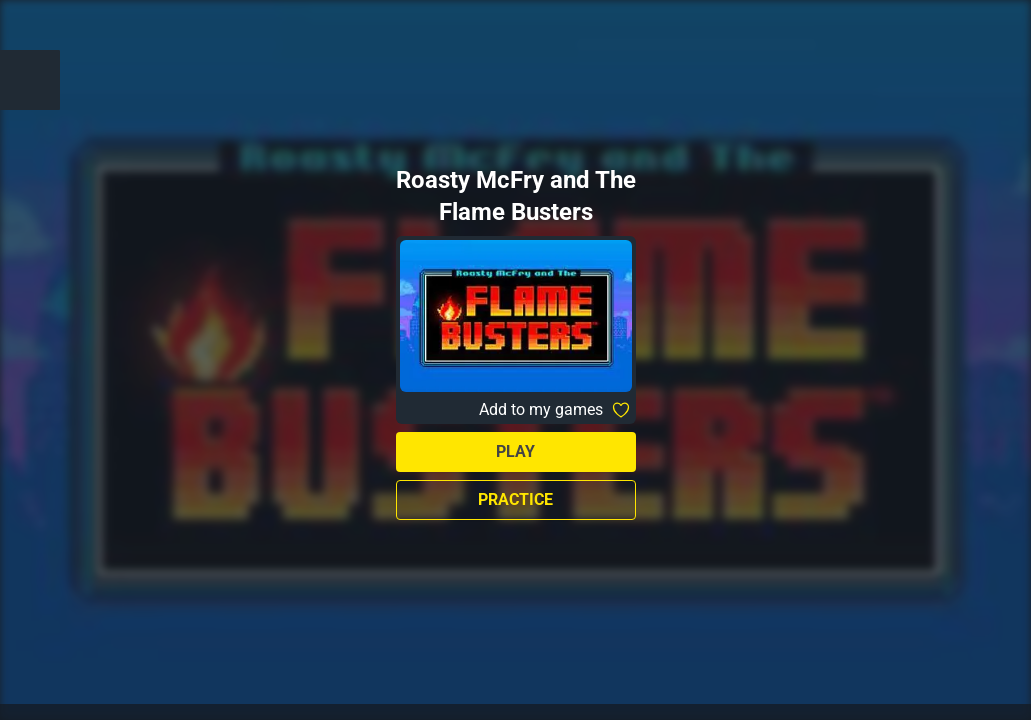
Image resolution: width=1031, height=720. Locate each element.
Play (515, 451)
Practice (515, 499)
